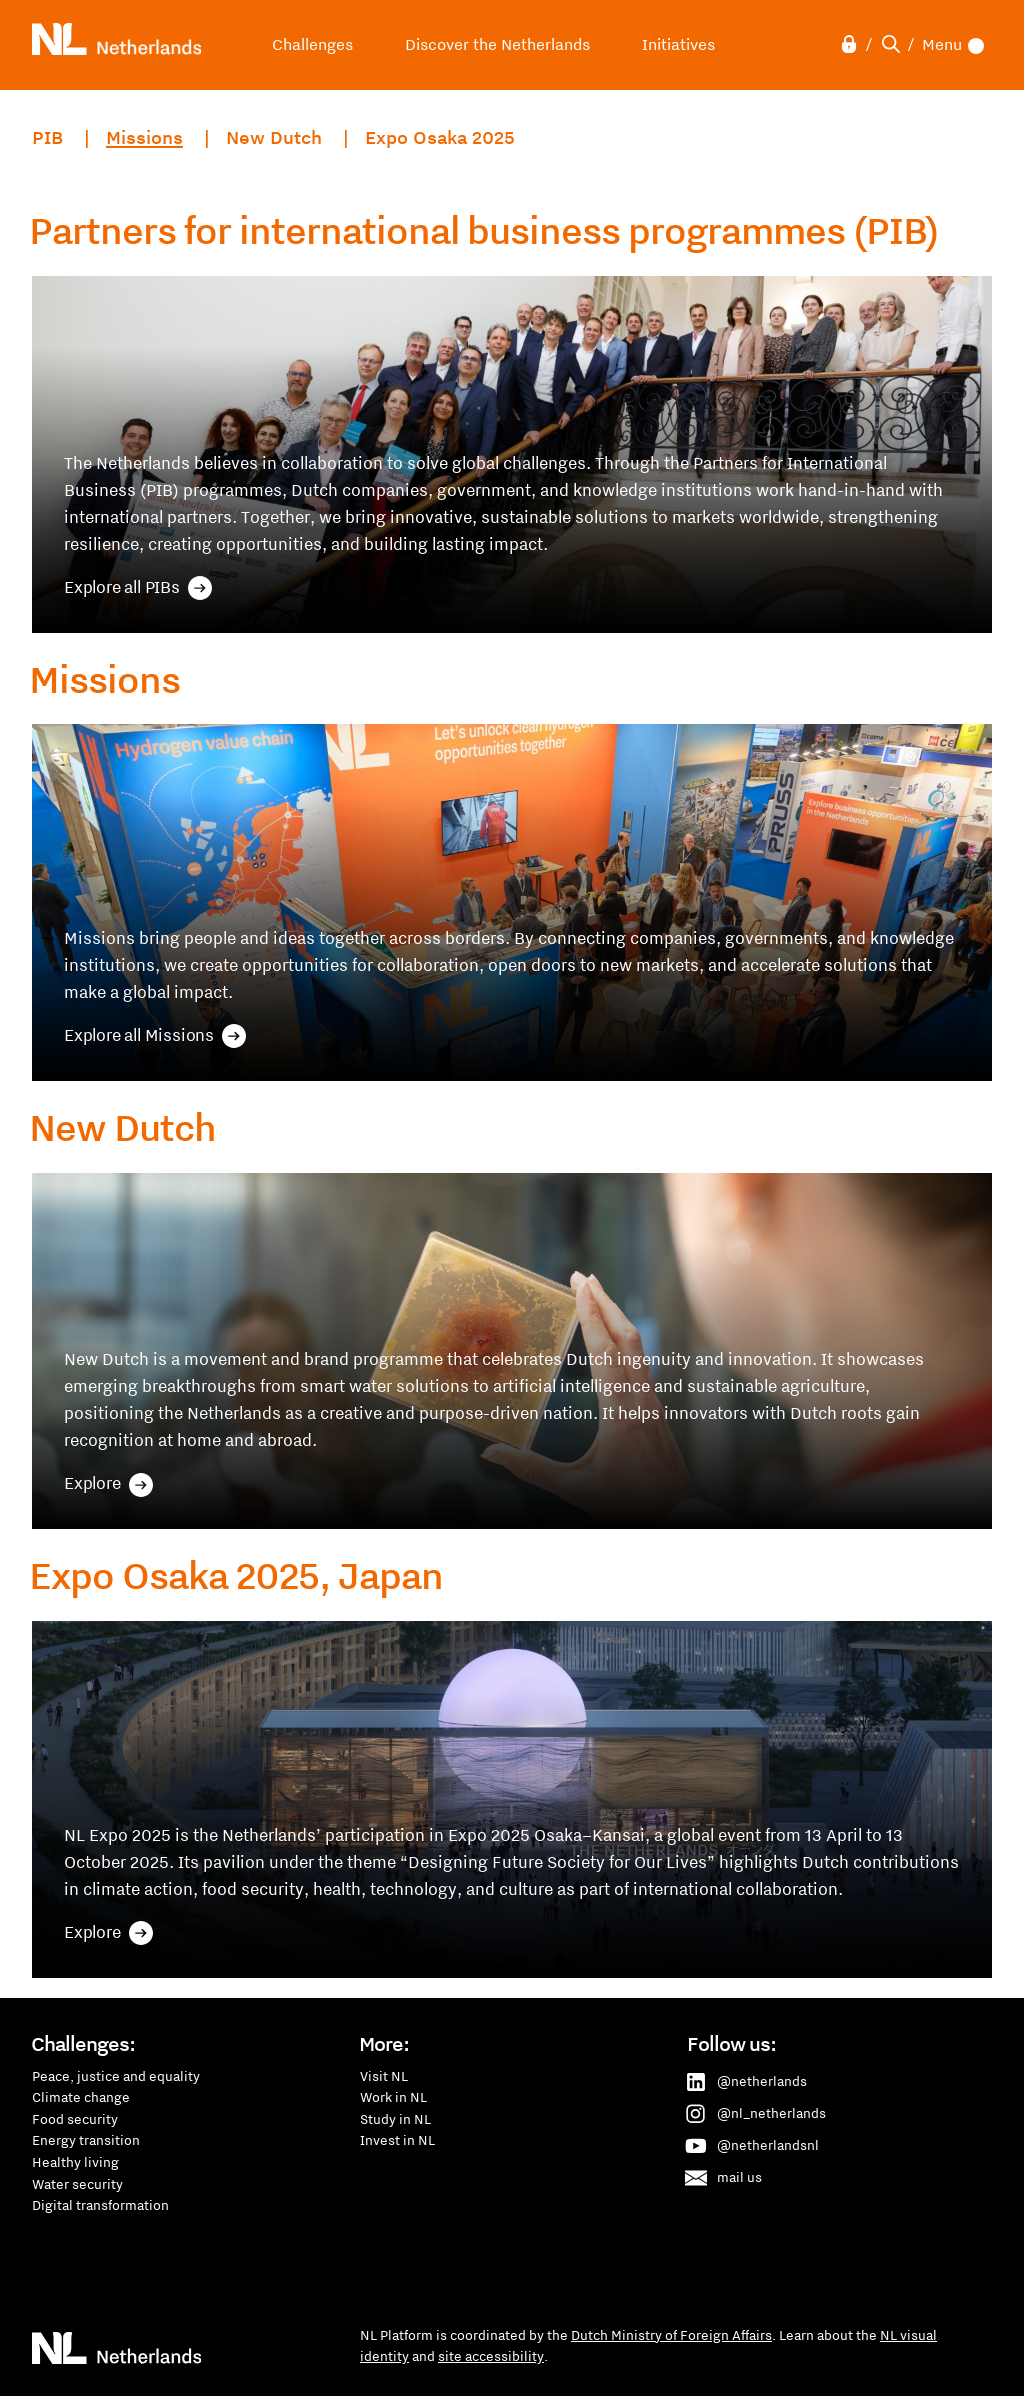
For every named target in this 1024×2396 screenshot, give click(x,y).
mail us (725, 2178)
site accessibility (491, 2356)
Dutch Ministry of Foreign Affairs (671, 2335)
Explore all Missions (155, 1036)
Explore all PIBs (138, 588)
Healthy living (75, 2162)
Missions (144, 137)
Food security (75, 2119)
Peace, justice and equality (116, 2076)
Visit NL (384, 2076)
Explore (108, 1484)
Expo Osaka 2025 (440, 137)
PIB (47, 137)
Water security (77, 2184)
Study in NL (395, 2119)
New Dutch (276, 137)
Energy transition (86, 2140)
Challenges (312, 44)
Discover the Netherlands (497, 44)
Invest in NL (397, 2140)
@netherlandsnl (753, 2146)
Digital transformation (100, 2205)
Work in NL (393, 2097)
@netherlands (747, 2082)
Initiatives (678, 44)
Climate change (81, 2097)
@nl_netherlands (757, 2114)
